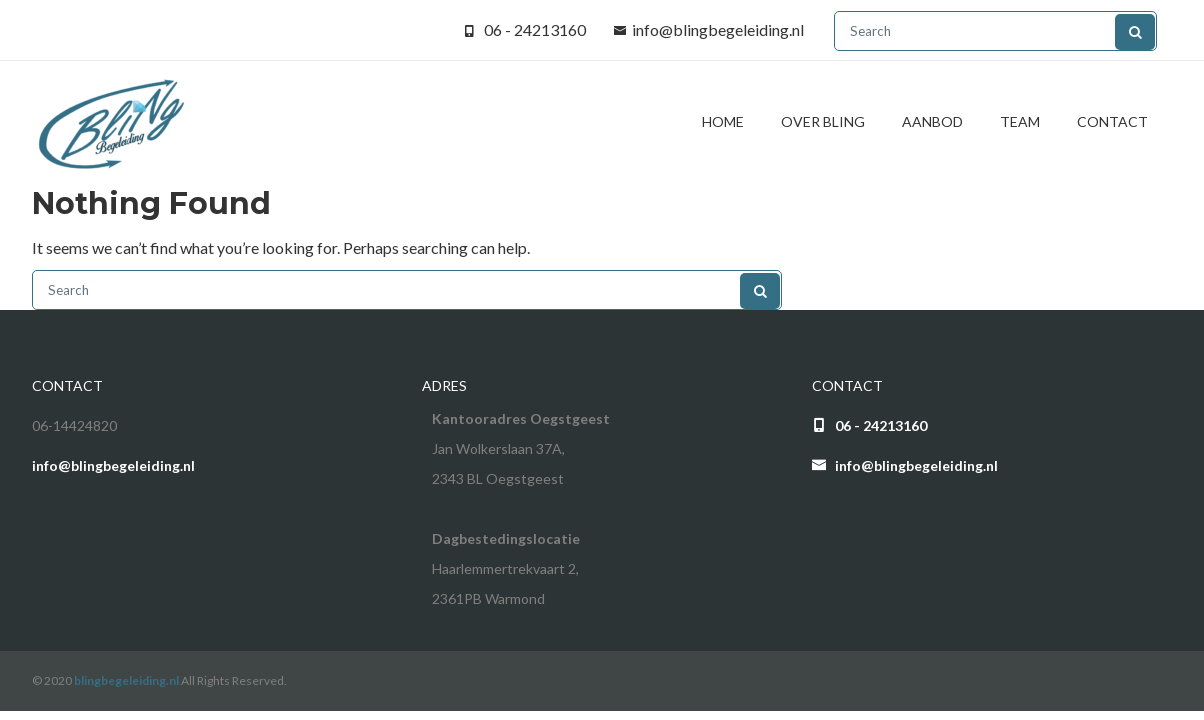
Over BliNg (823, 121)
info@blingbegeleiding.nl (718, 29)
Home (723, 121)
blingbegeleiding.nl (126, 680)
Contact (1112, 121)
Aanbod (932, 121)
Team (1020, 121)
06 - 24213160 (535, 29)
